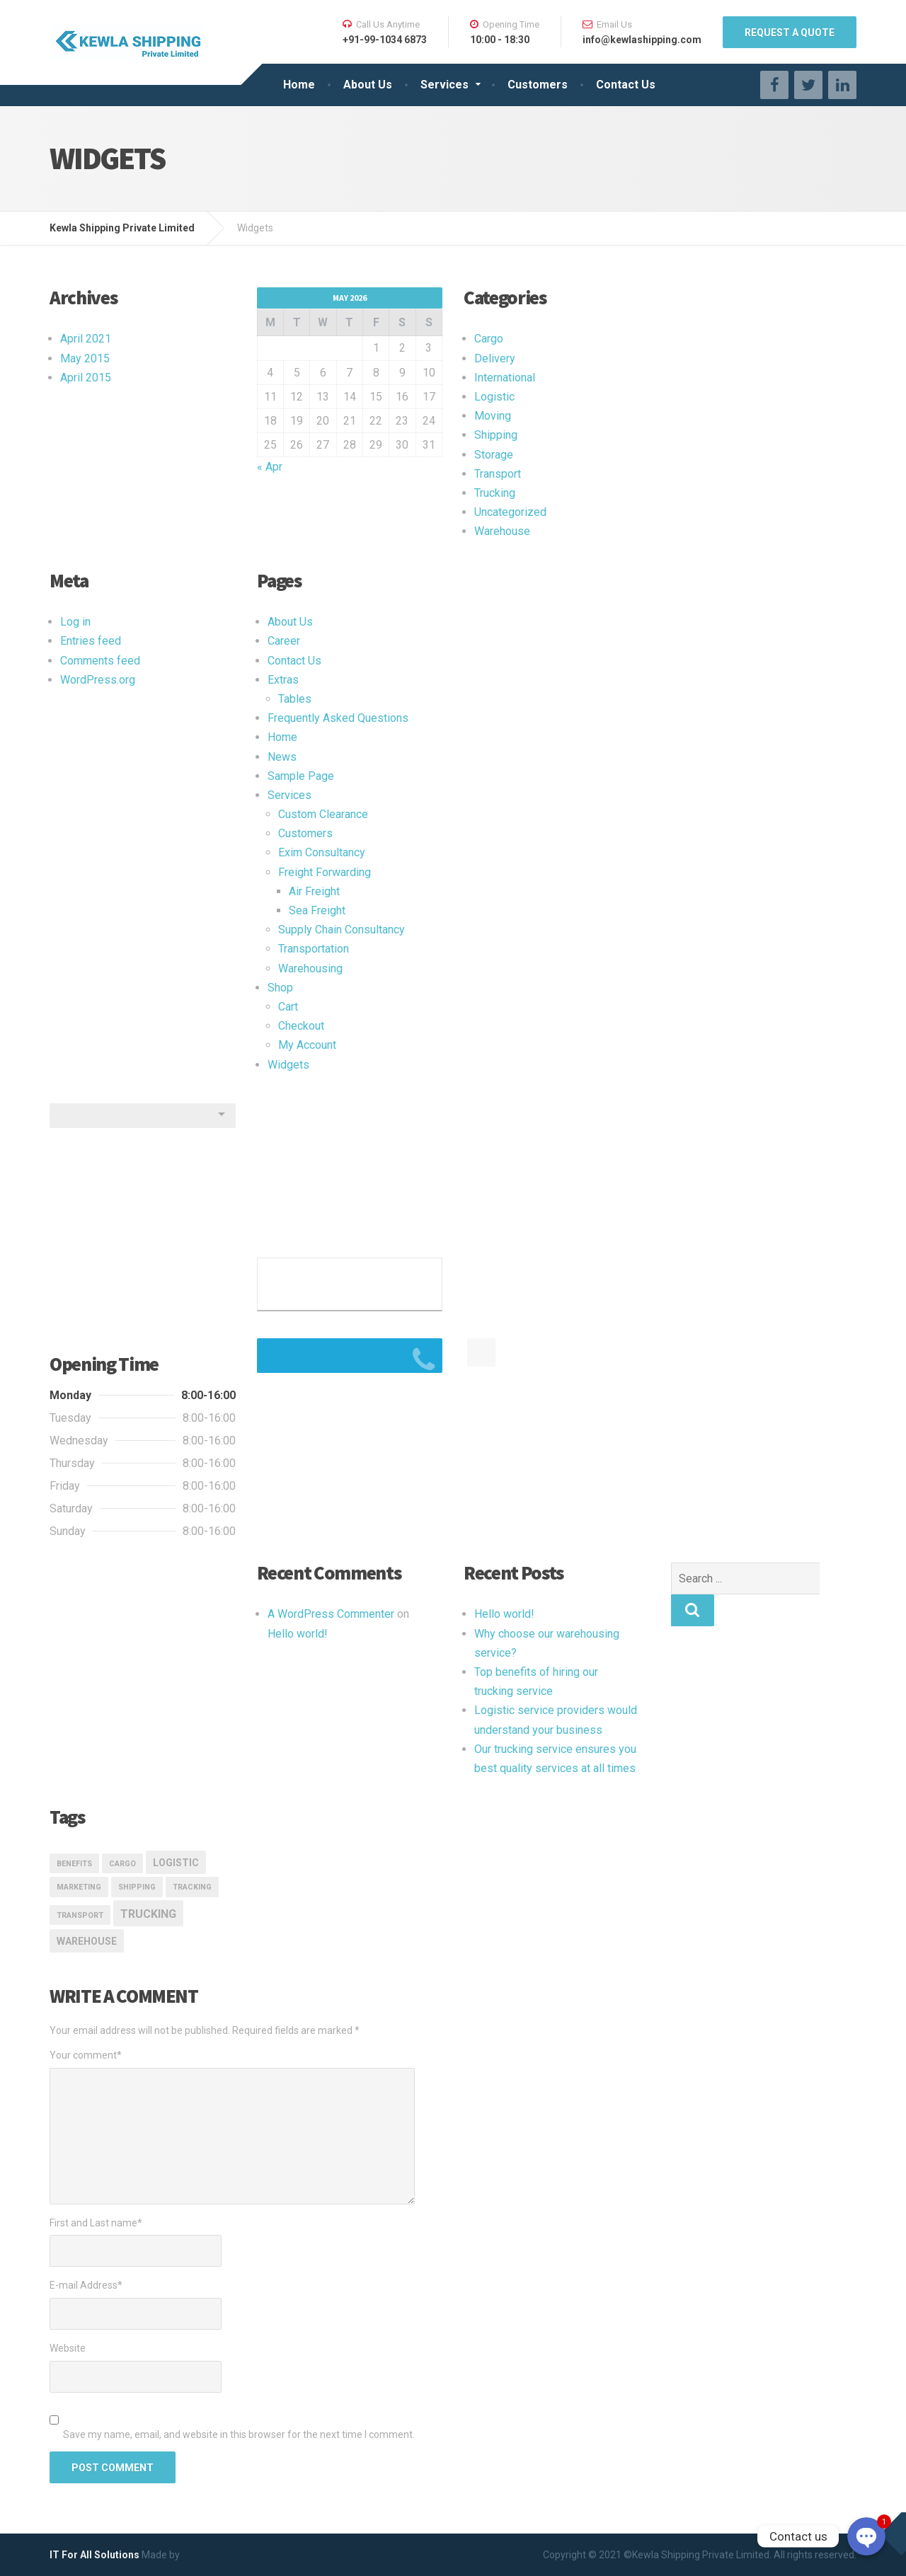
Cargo (488, 338)
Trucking (494, 493)
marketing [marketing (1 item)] (79, 1887)
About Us (367, 84)
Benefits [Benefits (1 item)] (74, 1863)
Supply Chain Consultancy (341, 929)
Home (299, 84)
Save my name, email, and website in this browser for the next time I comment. (239, 2434)
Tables (294, 699)
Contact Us (625, 84)
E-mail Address (86, 2285)
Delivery (494, 358)
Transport (497, 474)
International (504, 377)
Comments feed (100, 660)
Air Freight (314, 891)
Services (444, 84)
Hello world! (298, 1633)
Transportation (313, 948)
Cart (288, 1006)
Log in (75, 621)
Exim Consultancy (321, 852)
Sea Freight (317, 910)
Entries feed (90, 641)
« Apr (269, 466)
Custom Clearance (323, 814)
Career (284, 641)
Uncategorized (510, 512)
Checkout (301, 1026)
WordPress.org (97, 679)
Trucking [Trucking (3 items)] (148, 1914)
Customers (538, 84)
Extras (283, 679)
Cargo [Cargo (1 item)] (122, 1863)
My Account (307, 1045)
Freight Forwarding (324, 872)
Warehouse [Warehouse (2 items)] (87, 1941)
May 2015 (85, 358)
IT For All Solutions (94, 2554)
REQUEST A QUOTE (790, 32)
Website (68, 2348)
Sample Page (301, 776)
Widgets (288, 1064)
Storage (493, 454)
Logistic (494, 396)
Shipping (495, 435)
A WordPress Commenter (331, 1614)
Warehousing (310, 968)
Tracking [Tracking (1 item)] (192, 1887)
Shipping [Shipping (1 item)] (137, 1887)
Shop (280, 987)
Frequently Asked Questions (338, 718)
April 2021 (85, 338)
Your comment (86, 2055)
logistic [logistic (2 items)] (176, 1862)
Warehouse (502, 531)
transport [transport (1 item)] (80, 1915)
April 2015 (85, 377)
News (282, 757)
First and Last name (96, 2223)
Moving (492, 415)
